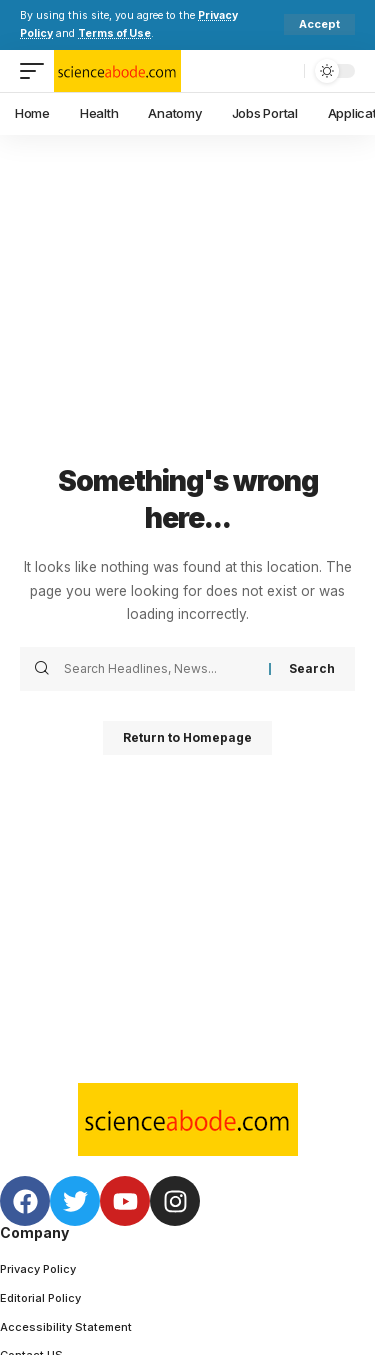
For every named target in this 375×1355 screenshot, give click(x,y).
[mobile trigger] (37, 71)
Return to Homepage (187, 737)
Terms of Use (114, 33)
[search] (284, 71)
